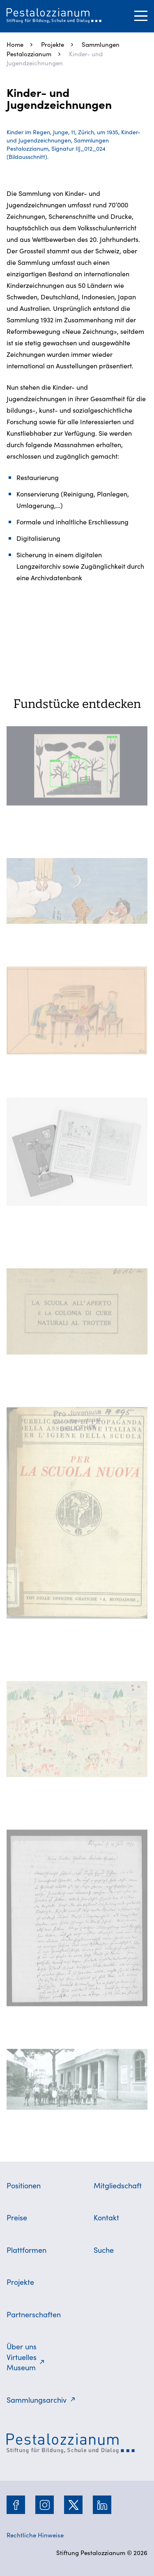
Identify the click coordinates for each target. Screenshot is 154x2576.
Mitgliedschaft (118, 2185)
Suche (104, 2250)
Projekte (52, 44)
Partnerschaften (34, 2314)
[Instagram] (45, 2505)
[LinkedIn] (102, 2505)
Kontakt (106, 2217)
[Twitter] (73, 2505)
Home (15, 44)
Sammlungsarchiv (37, 2399)
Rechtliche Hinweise (35, 2534)
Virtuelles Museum (22, 2362)
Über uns (22, 2346)
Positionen (24, 2185)
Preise (17, 2217)
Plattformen (26, 2250)
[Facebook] (16, 2505)
